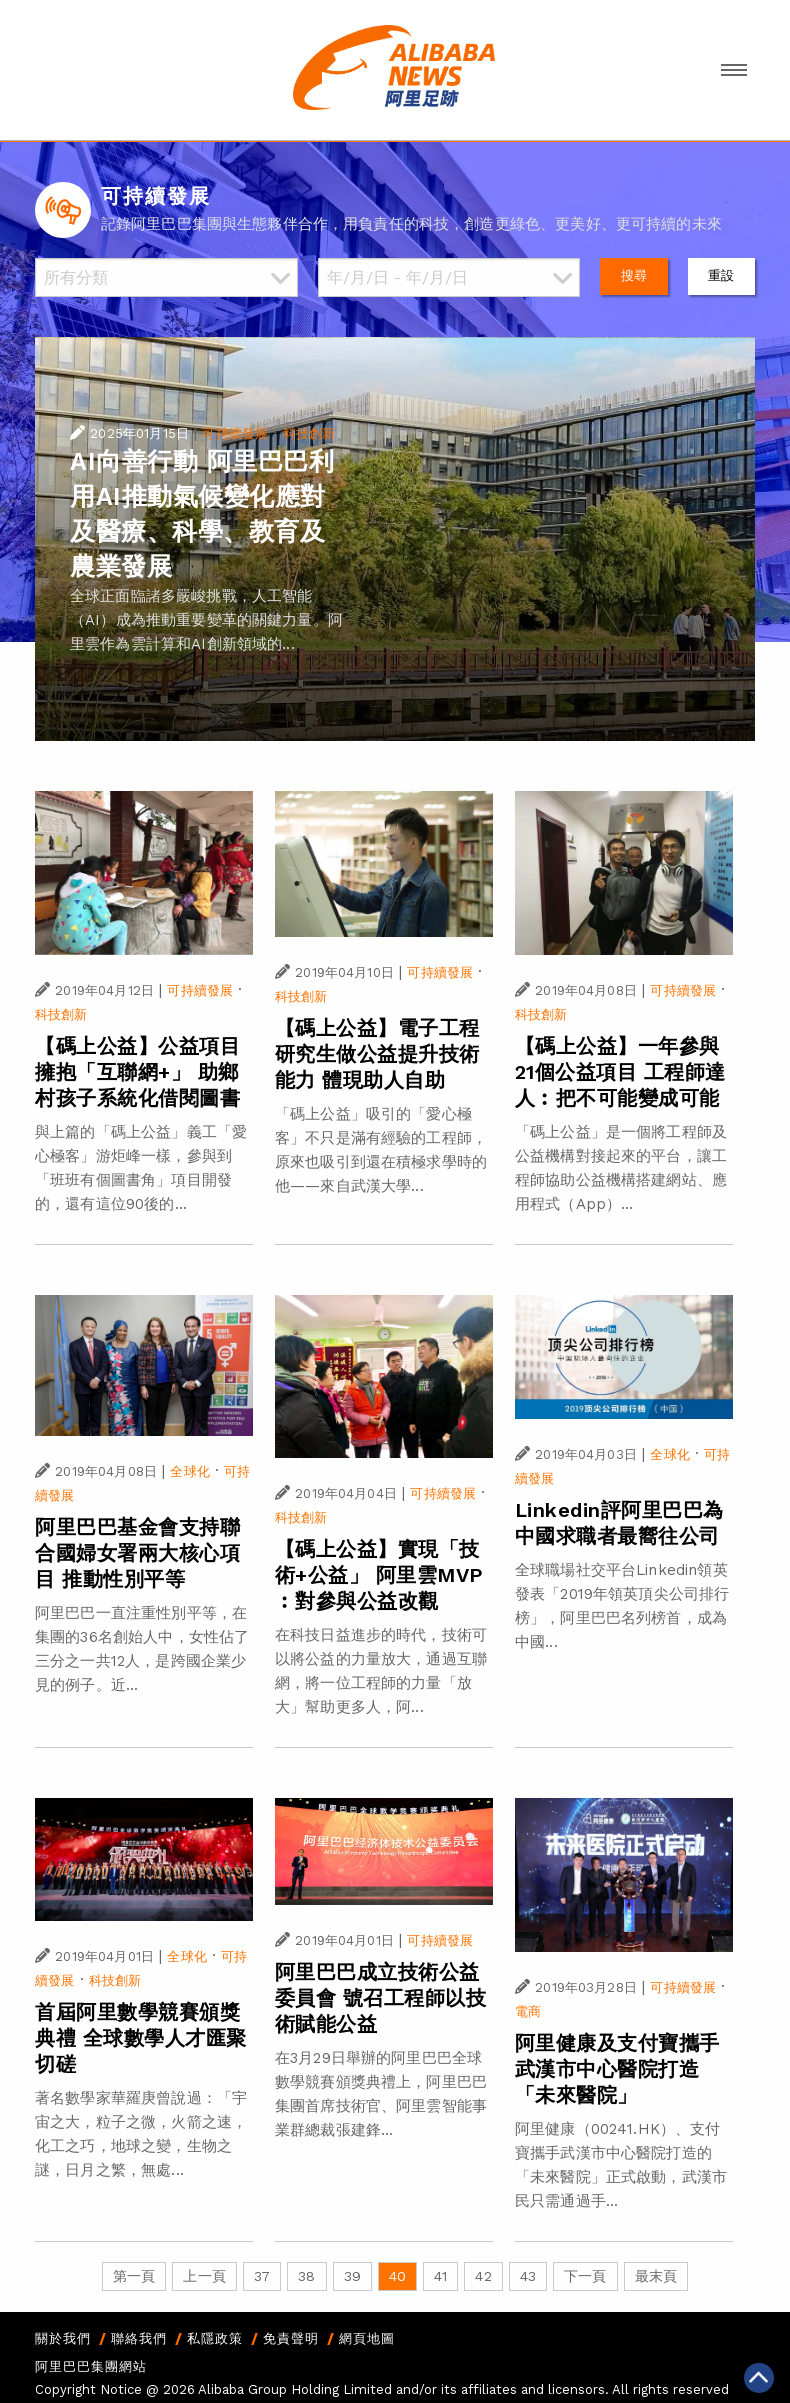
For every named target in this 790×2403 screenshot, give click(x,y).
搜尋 (634, 275)
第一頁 (134, 2276)
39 (352, 2276)
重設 (721, 275)
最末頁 (656, 2276)
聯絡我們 (139, 2338)
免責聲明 (291, 2338)
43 (528, 2276)
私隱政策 (215, 2338)
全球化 (189, 1471)
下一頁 (585, 2276)
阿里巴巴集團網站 (91, 2366)
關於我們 (63, 2338)
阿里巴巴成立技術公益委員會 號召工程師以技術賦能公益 (381, 1998)
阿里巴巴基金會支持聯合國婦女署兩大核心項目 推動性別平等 (137, 1553)
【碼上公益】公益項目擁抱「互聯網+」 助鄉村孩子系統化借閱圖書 (137, 1072)
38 (306, 2276)
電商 (528, 2011)
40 (397, 2276)
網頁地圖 (367, 2338)
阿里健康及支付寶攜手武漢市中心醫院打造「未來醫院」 (617, 2069)
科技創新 (309, 433)
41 (440, 2276)
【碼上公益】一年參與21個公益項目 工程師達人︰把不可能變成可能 (620, 1072)
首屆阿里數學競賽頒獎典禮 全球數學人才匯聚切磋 (141, 2038)
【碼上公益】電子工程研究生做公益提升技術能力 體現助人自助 (377, 1054)
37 (262, 2276)
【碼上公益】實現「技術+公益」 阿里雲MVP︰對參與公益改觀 (379, 1575)
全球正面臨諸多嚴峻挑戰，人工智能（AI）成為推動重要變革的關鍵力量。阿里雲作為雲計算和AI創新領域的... (206, 620)
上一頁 (204, 2276)
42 (483, 2276)
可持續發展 (235, 433)
